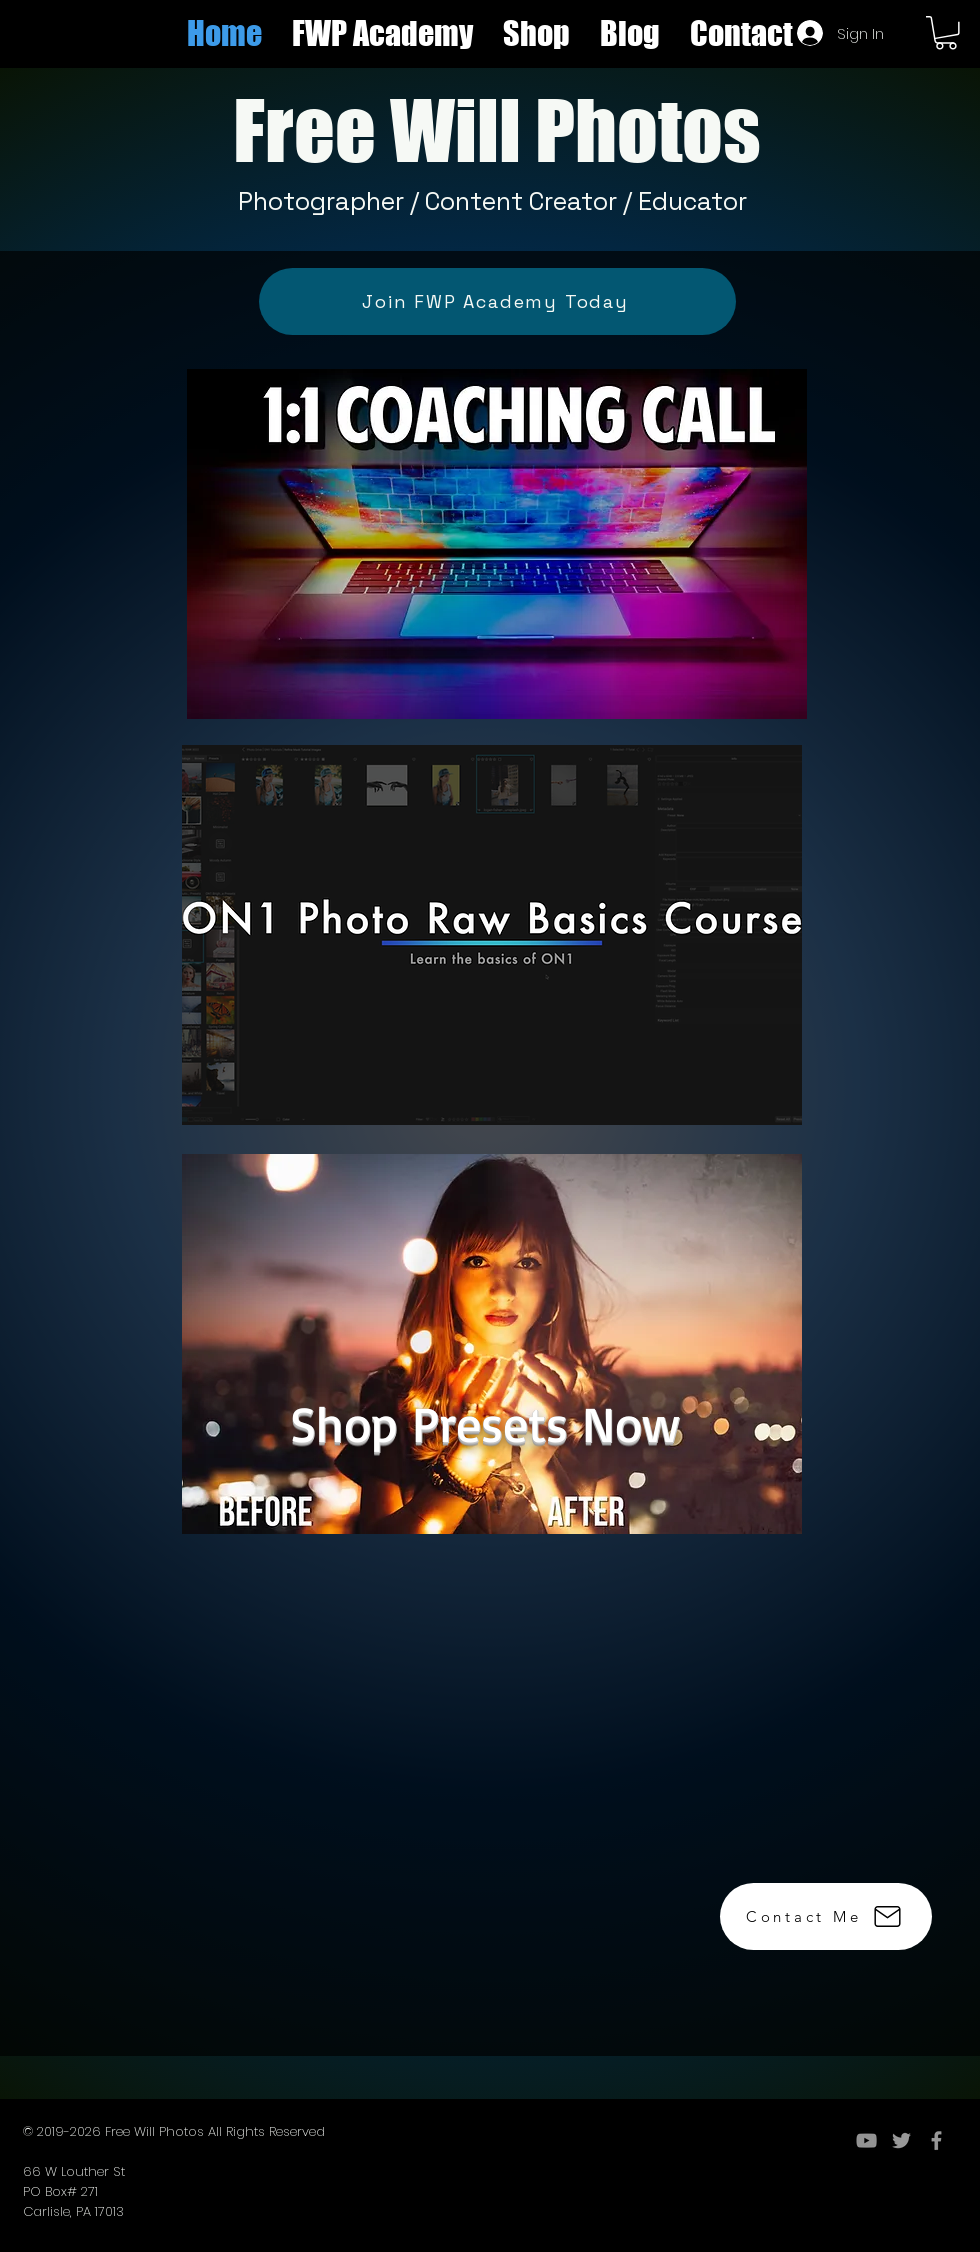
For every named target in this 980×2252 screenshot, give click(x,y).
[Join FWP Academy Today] (497, 301)
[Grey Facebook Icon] (936, 2140)
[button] (536, 33)
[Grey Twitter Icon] (901, 2140)
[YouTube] (866, 2140)
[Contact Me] (826, 1916)
